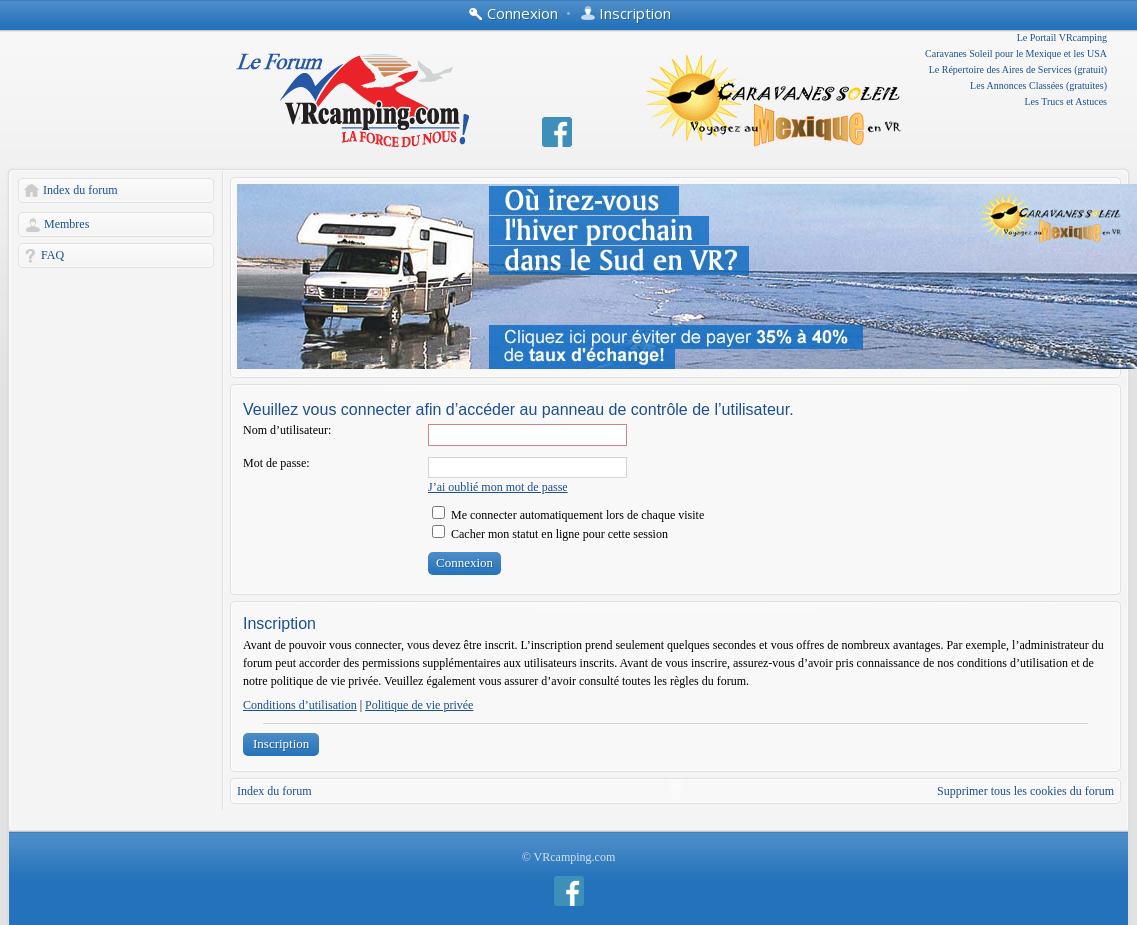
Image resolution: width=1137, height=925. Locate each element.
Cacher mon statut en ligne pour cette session (550, 534)
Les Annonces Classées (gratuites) (1038, 85)
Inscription (281, 743)
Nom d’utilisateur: (287, 430)
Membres (66, 224)
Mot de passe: (276, 463)
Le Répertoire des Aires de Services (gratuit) (1018, 69)
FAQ (52, 255)
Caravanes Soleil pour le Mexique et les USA (1016, 53)
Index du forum (80, 190)
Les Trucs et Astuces (1066, 101)
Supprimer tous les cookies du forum (1025, 791)
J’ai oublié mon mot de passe (498, 487)
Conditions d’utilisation (300, 705)
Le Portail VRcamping (1062, 37)
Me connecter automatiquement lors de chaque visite (568, 515)
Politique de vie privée (419, 705)
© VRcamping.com (569, 857)
